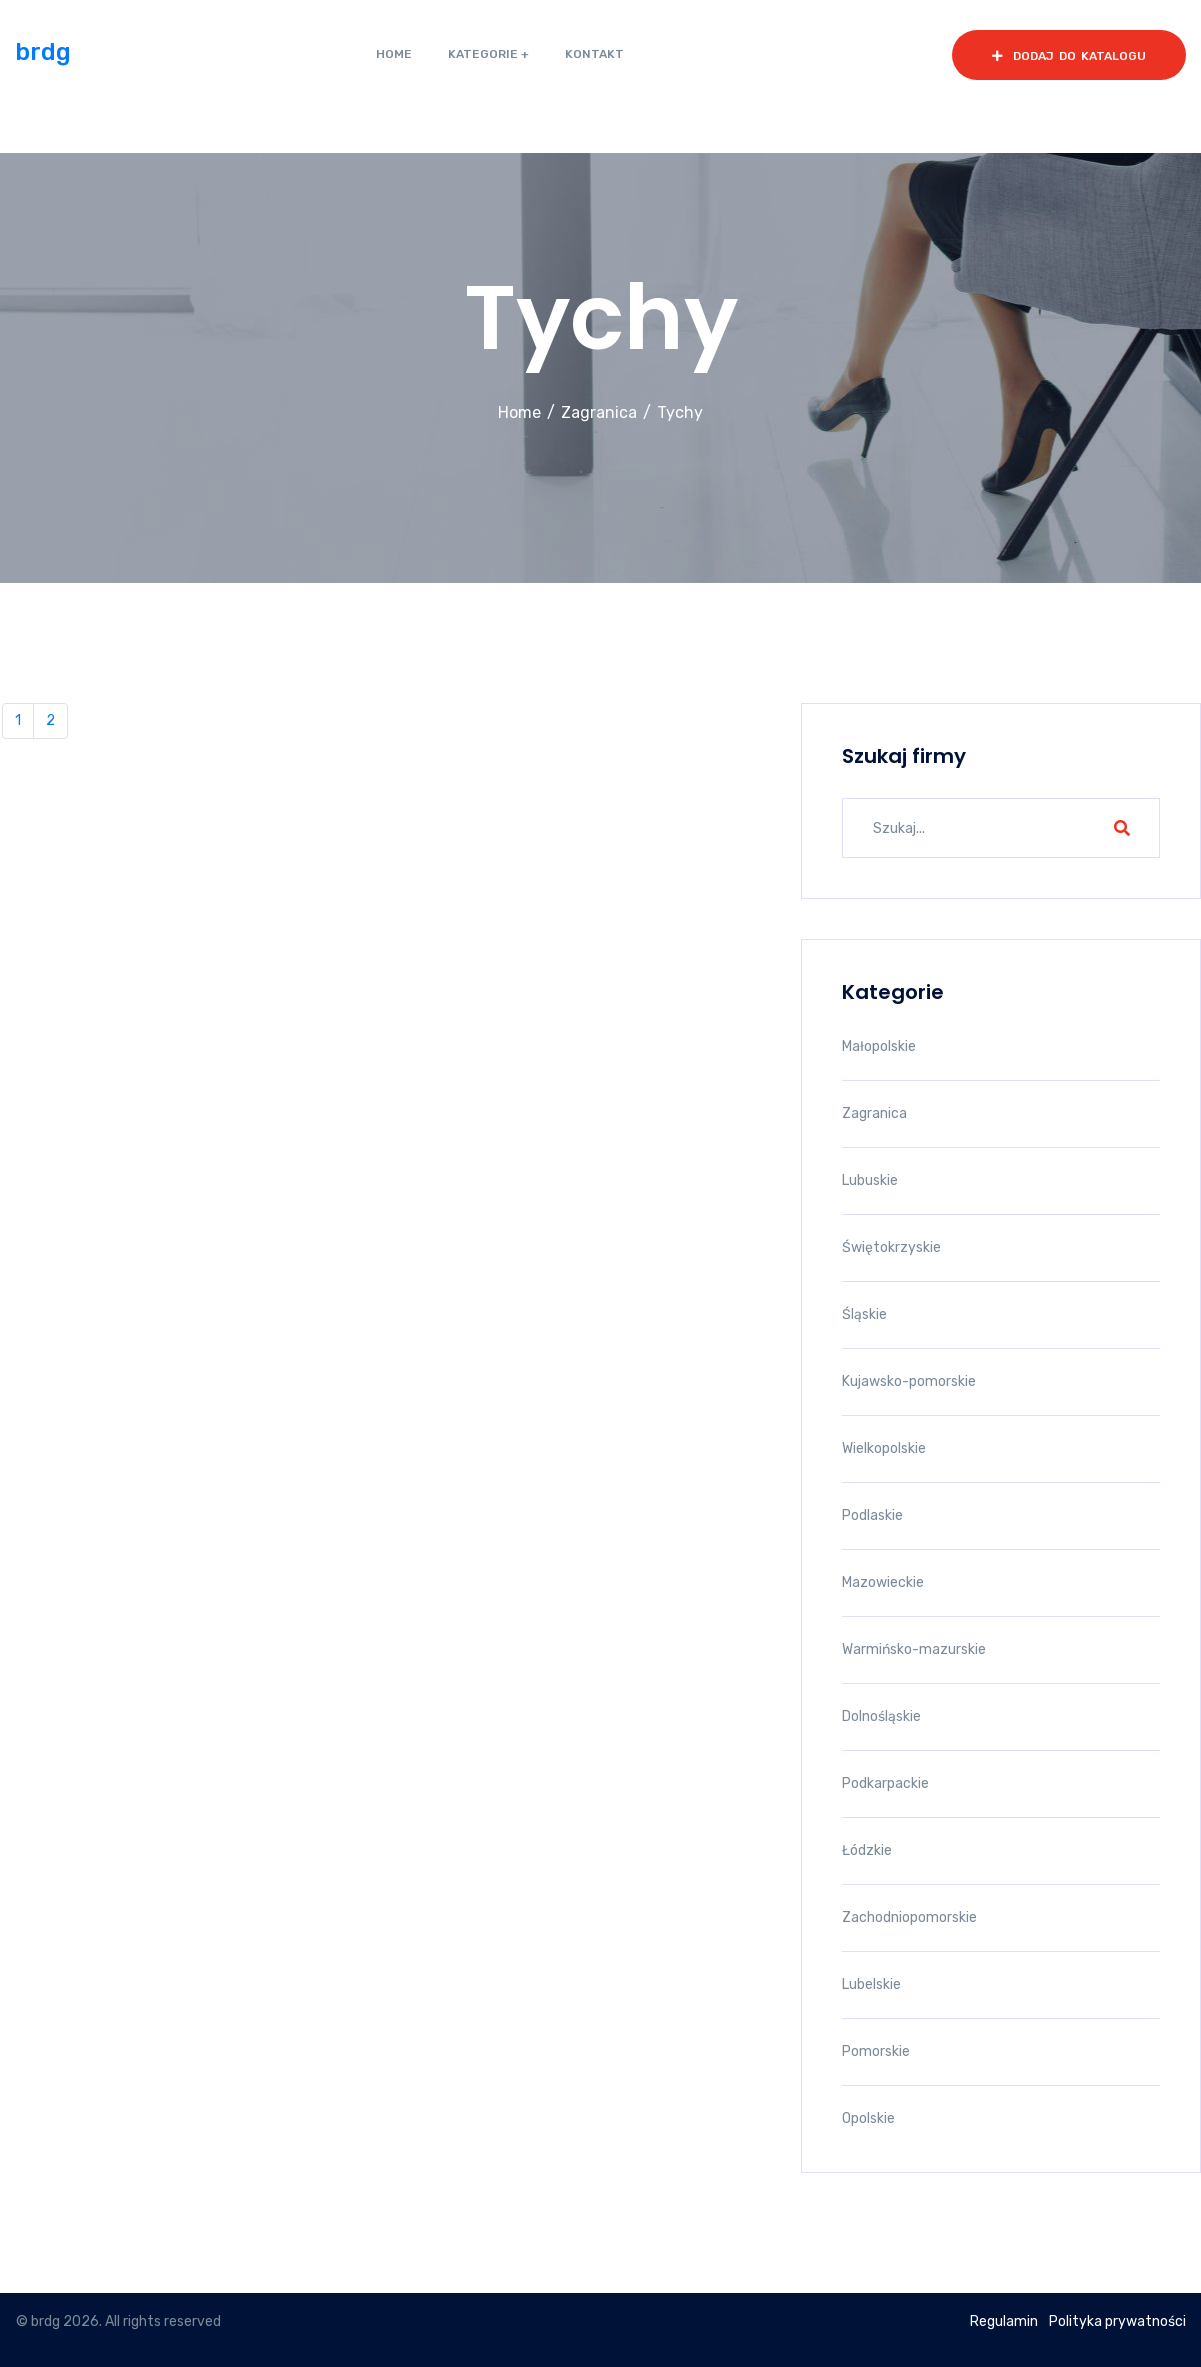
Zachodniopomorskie (909, 1917)
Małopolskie (879, 1046)
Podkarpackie (885, 1783)
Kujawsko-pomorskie (909, 1381)
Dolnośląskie (881, 1716)
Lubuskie (870, 1180)
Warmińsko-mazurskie (914, 1649)
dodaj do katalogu (1069, 56)
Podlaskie (872, 1515)
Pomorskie (876, 2051)
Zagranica (599, 412)
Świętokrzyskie (891, 1247)
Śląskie (864, 1314)
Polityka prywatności (1117, 2321)
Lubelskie (871, 1984)
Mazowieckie (883, 1582)
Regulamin (1004, 2321)
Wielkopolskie (884, 1448)
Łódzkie (867, 1850)
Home (519, 412)
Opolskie (868, 2118)
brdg (43, 52)
